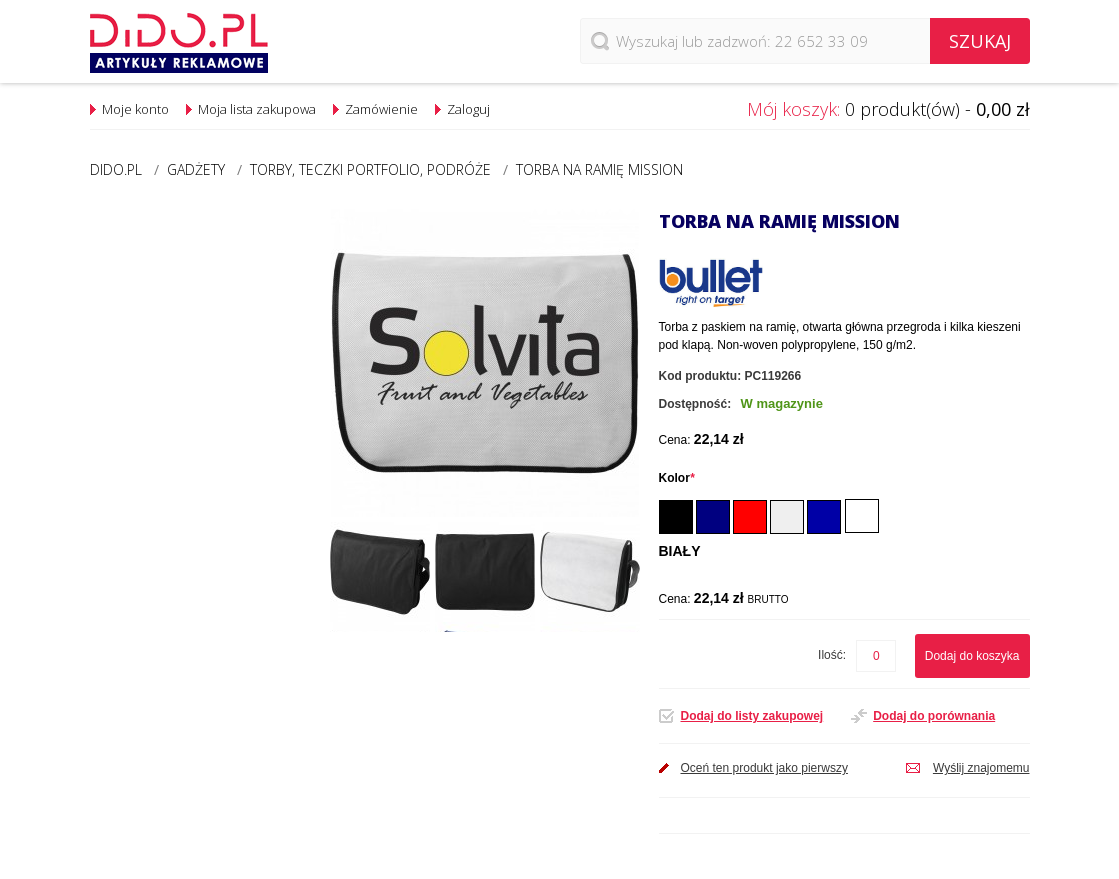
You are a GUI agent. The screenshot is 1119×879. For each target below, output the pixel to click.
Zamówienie (381, 109)
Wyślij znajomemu (981, 768)
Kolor (677, 478)
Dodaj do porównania (934, 716)
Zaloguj (468, 109)
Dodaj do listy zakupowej (752, 716)
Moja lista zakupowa (257, 109)
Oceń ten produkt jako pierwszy (764, 768)
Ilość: (832, 655)
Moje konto (135, 109)
